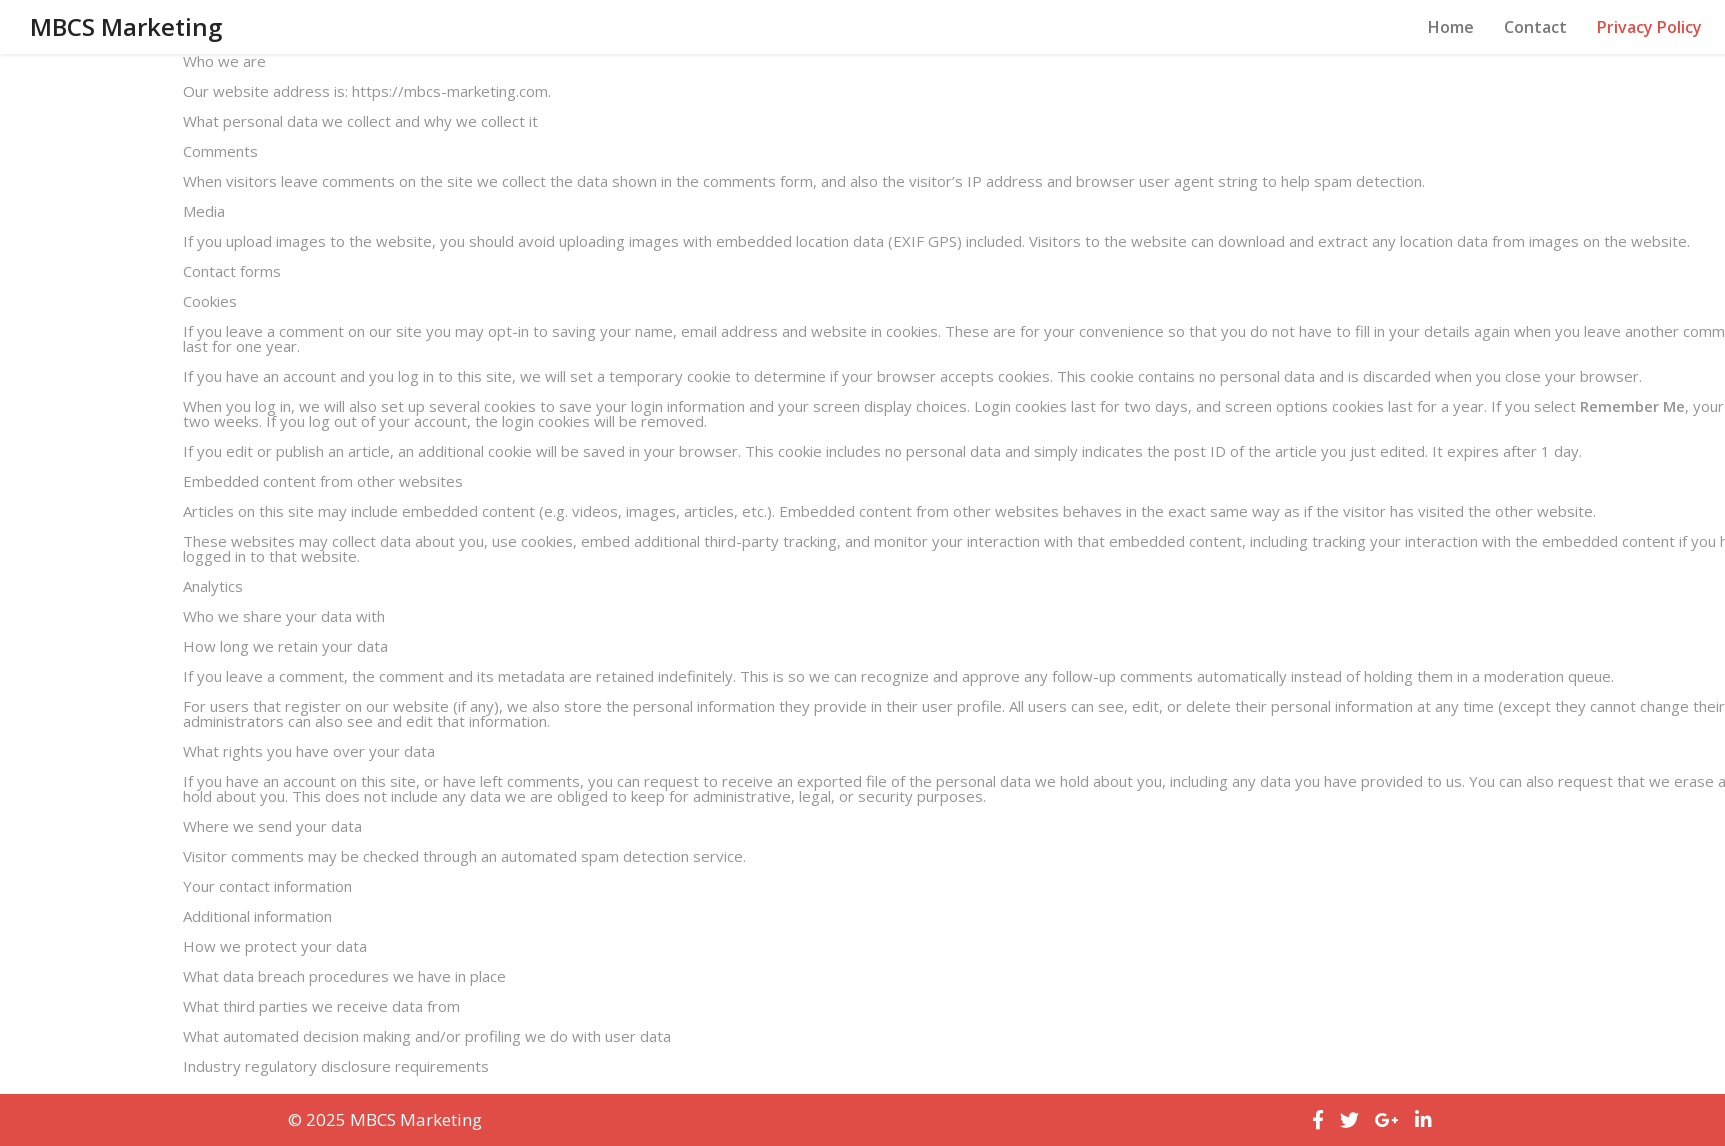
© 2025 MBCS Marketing (385, 1119)
